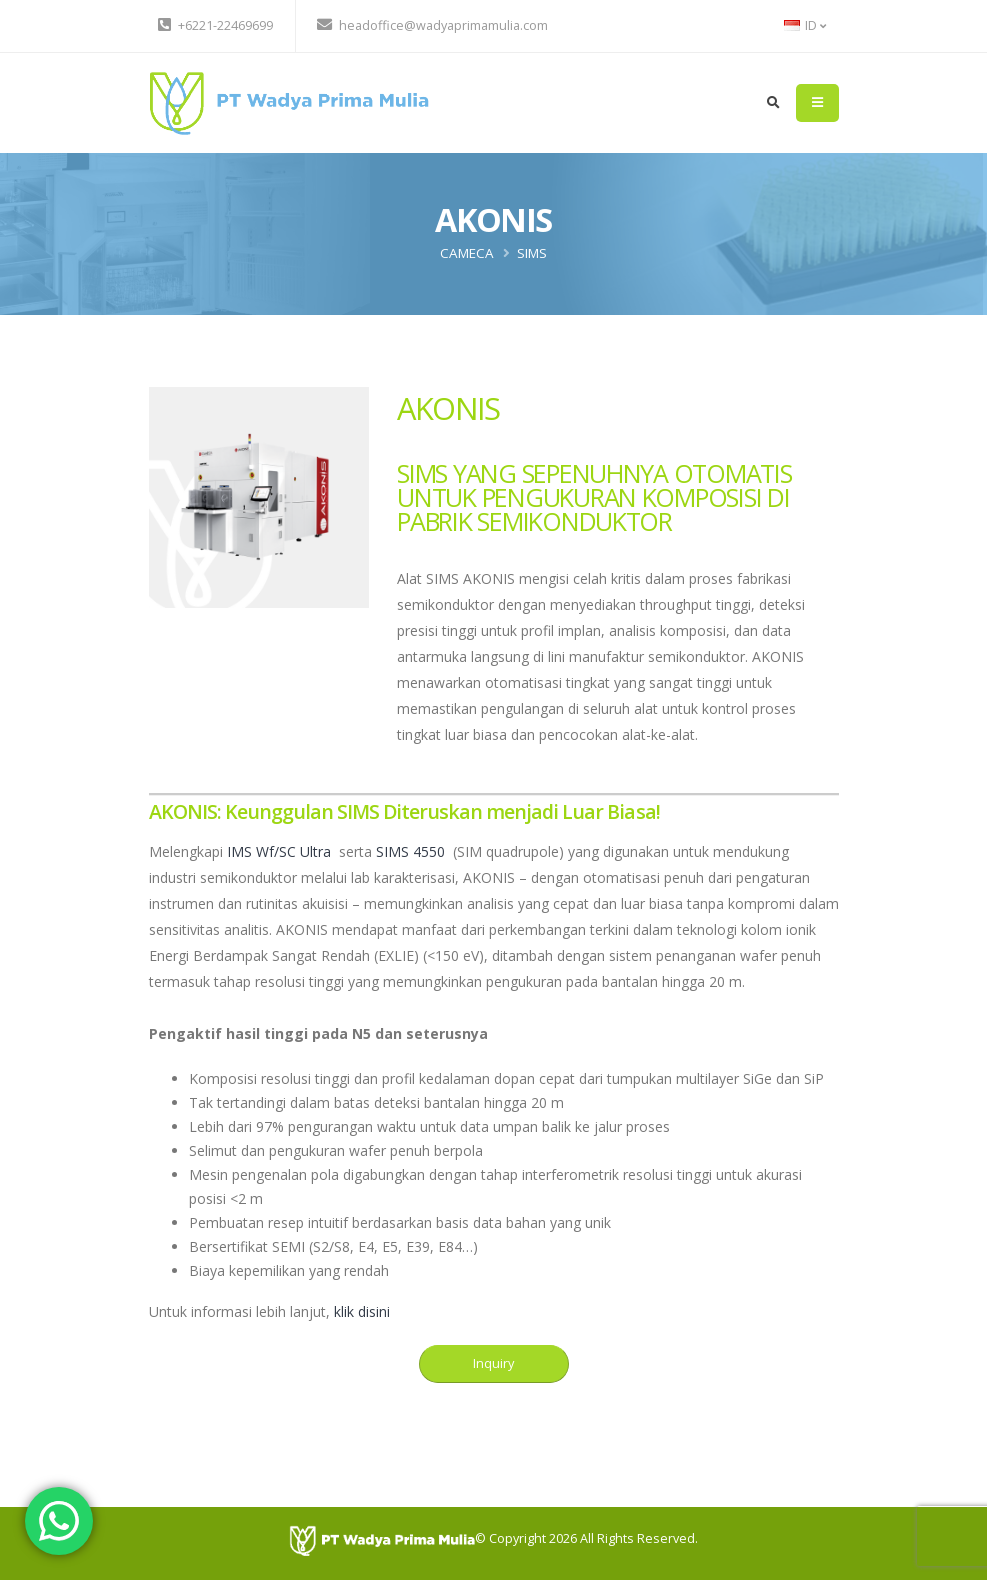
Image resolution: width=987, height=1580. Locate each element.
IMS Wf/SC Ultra (279, 851)
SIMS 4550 (410, 851)
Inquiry (493, 1363)
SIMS (532, 253)
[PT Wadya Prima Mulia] (382, 1539)
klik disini (362, 1311)
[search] (773, 103)
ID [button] (805, 25)
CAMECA (467, 253)
